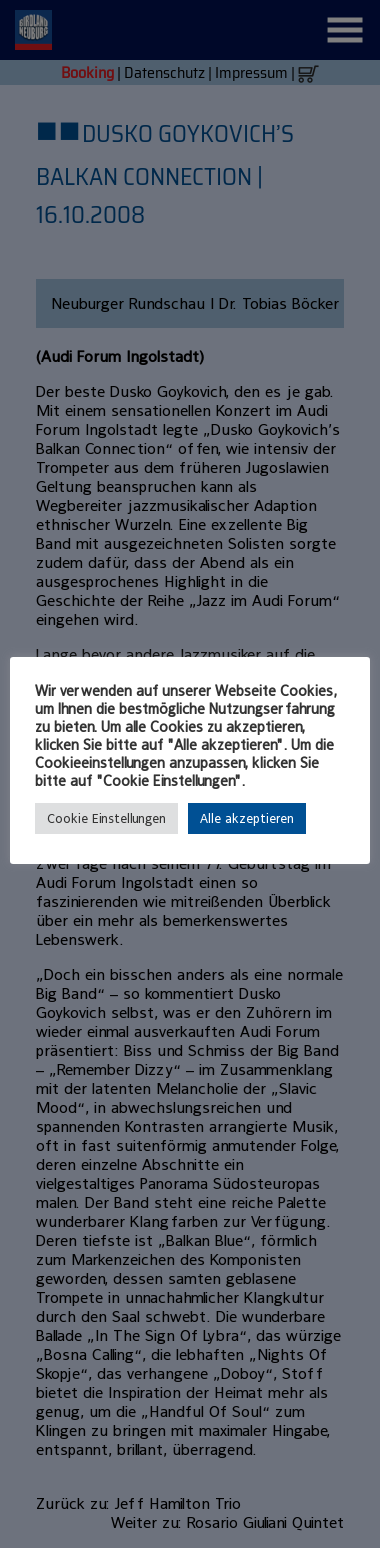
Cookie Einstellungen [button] (106, 818)
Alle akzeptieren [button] (247, 818)
